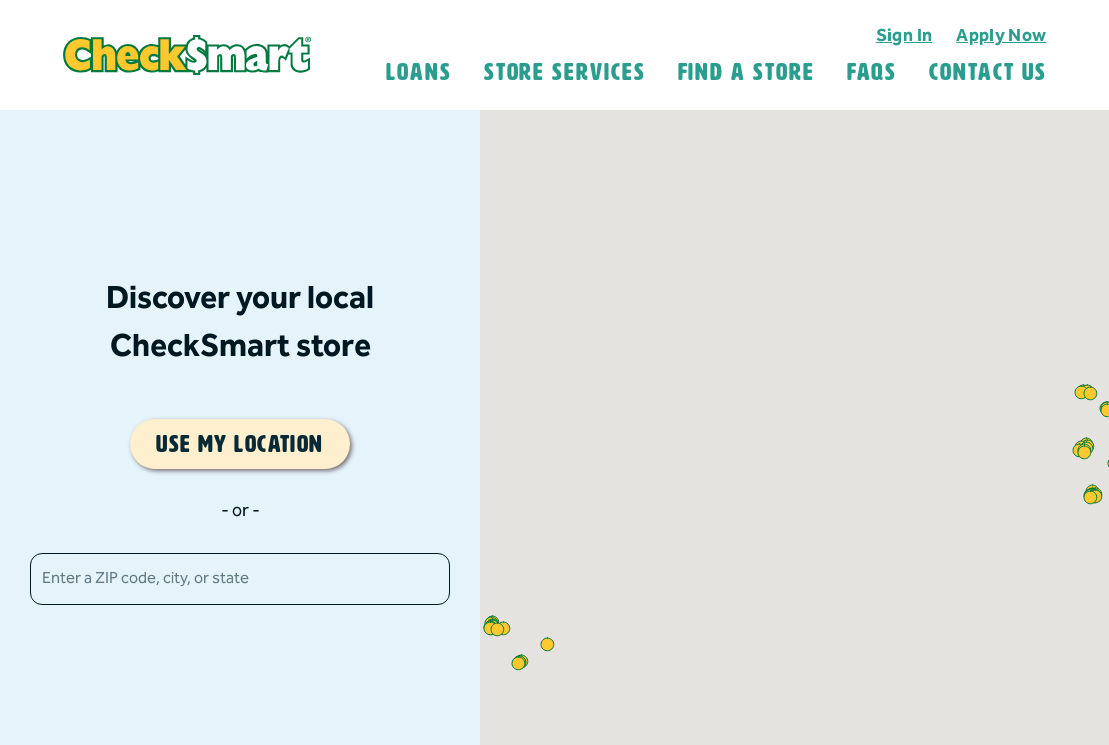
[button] (1084, 452)
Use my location (240, 444)
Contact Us (987, 72)
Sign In (904, 35)
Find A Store (746, 72)
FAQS (872, 72)
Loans (419, 72)
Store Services (565, 72)
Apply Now (1001, 35)
